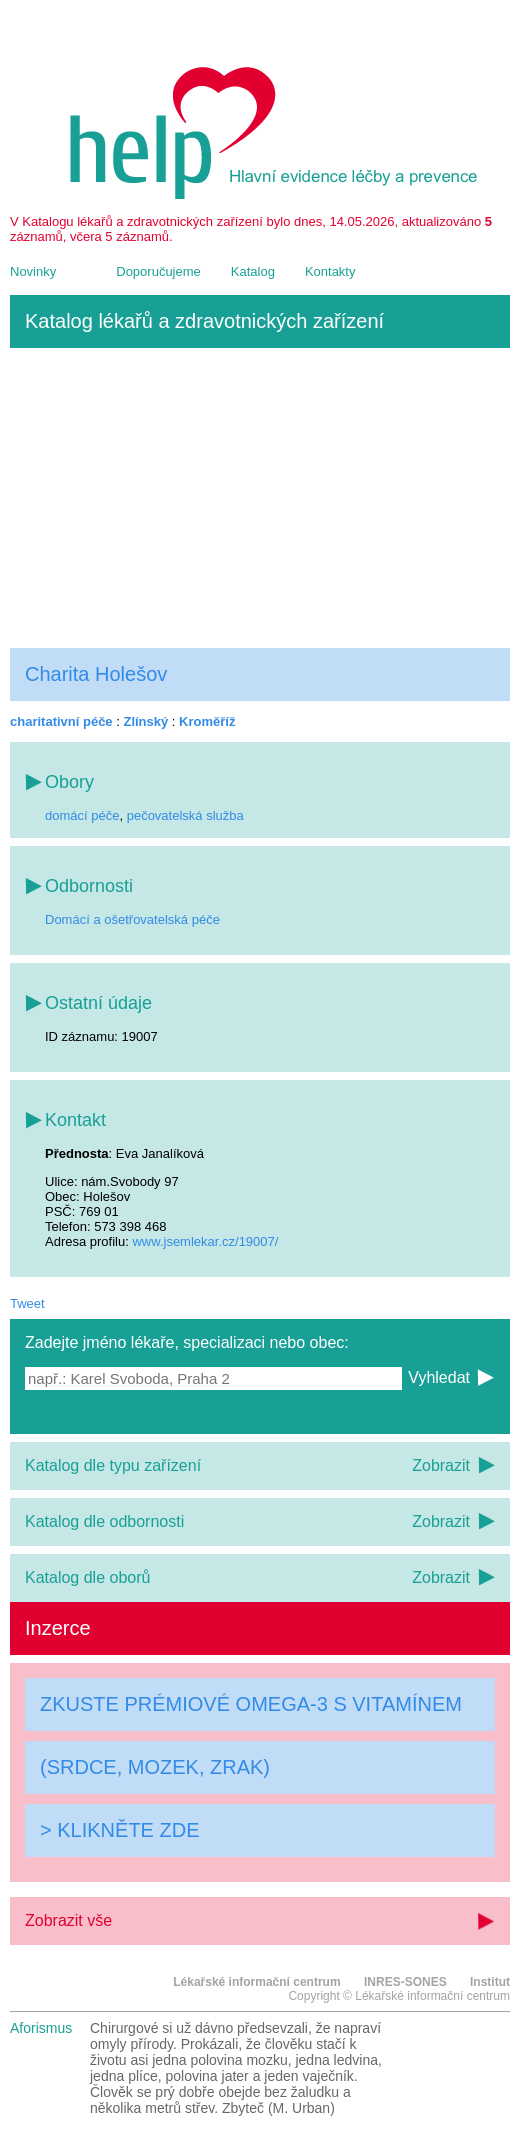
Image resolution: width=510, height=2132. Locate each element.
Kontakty (330, 271)
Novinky (33, 271)
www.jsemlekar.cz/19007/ (205, 1241)
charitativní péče (61, 721)
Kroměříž (207, 721)
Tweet (27, 1303)
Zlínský (145, 721)
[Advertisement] (260, 498)
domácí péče (82, 815)
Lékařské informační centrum (256, 1982)
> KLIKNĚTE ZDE (120, 1830)
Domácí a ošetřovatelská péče (132, 919)
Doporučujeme (158, 271)
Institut (490, 1982)
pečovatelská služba (185, 815)
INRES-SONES (405, 1982)
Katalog (253, 271)
